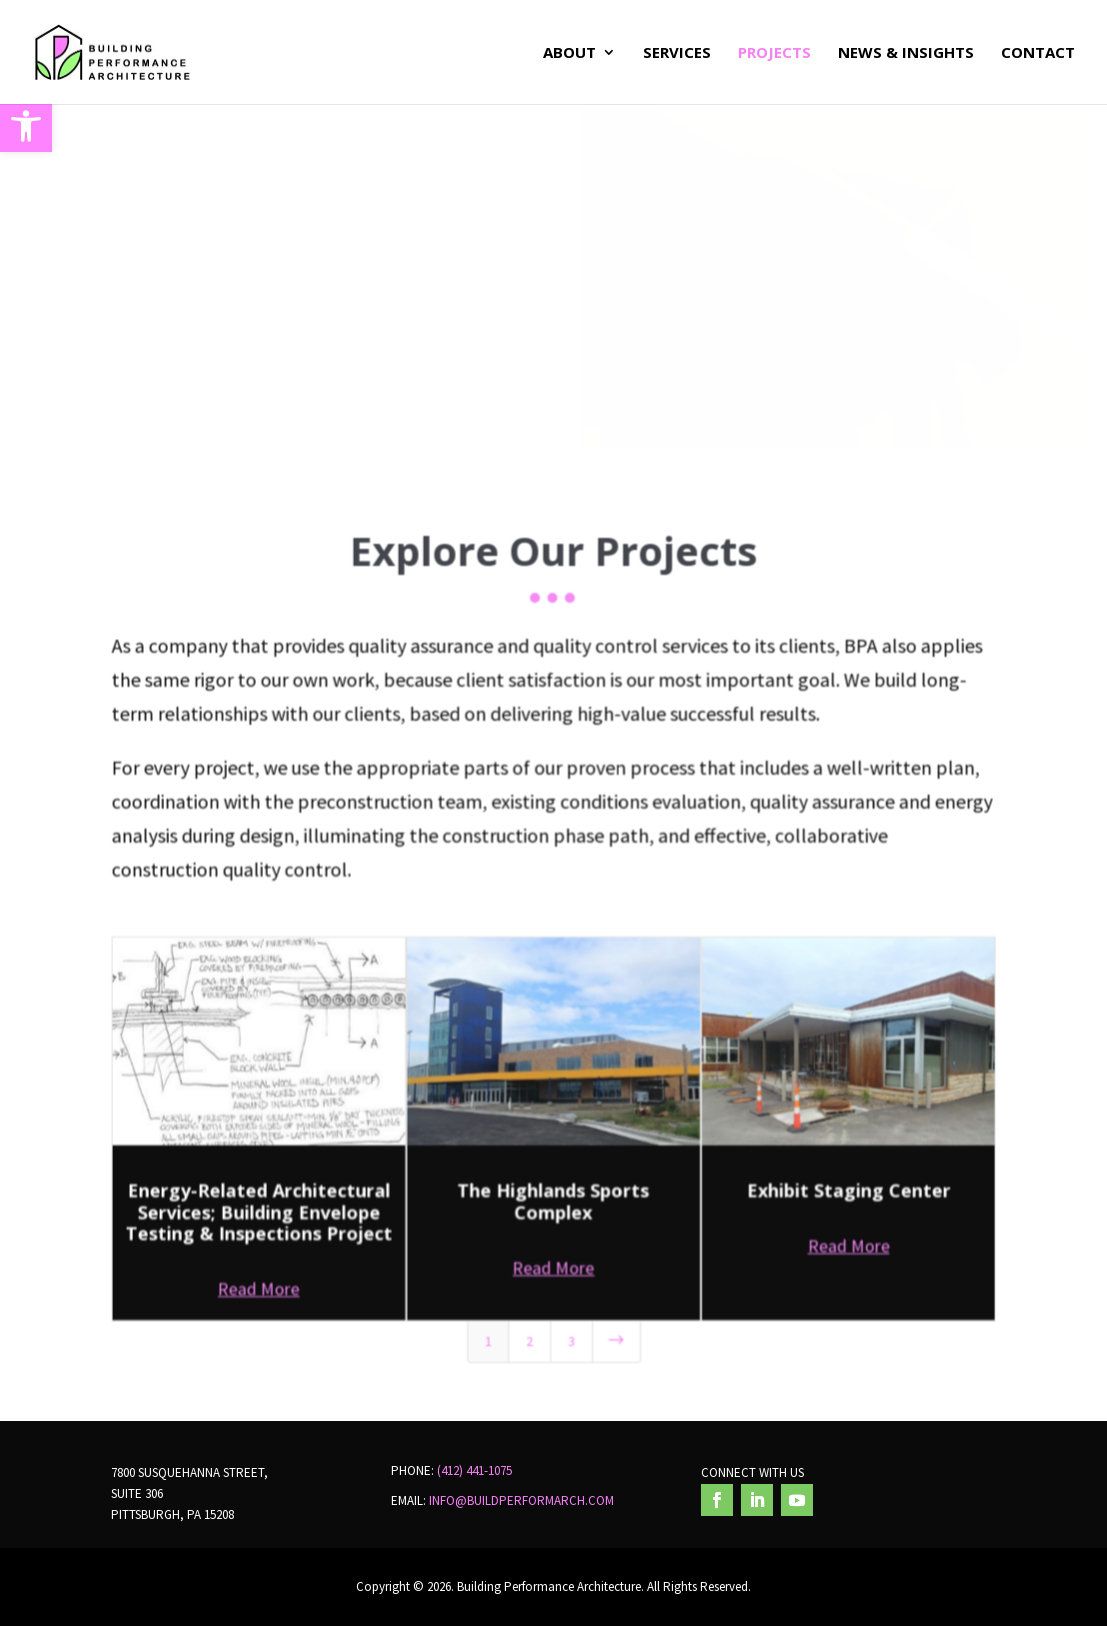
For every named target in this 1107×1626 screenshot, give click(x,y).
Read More (260, 1273)
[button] (26, 126)
